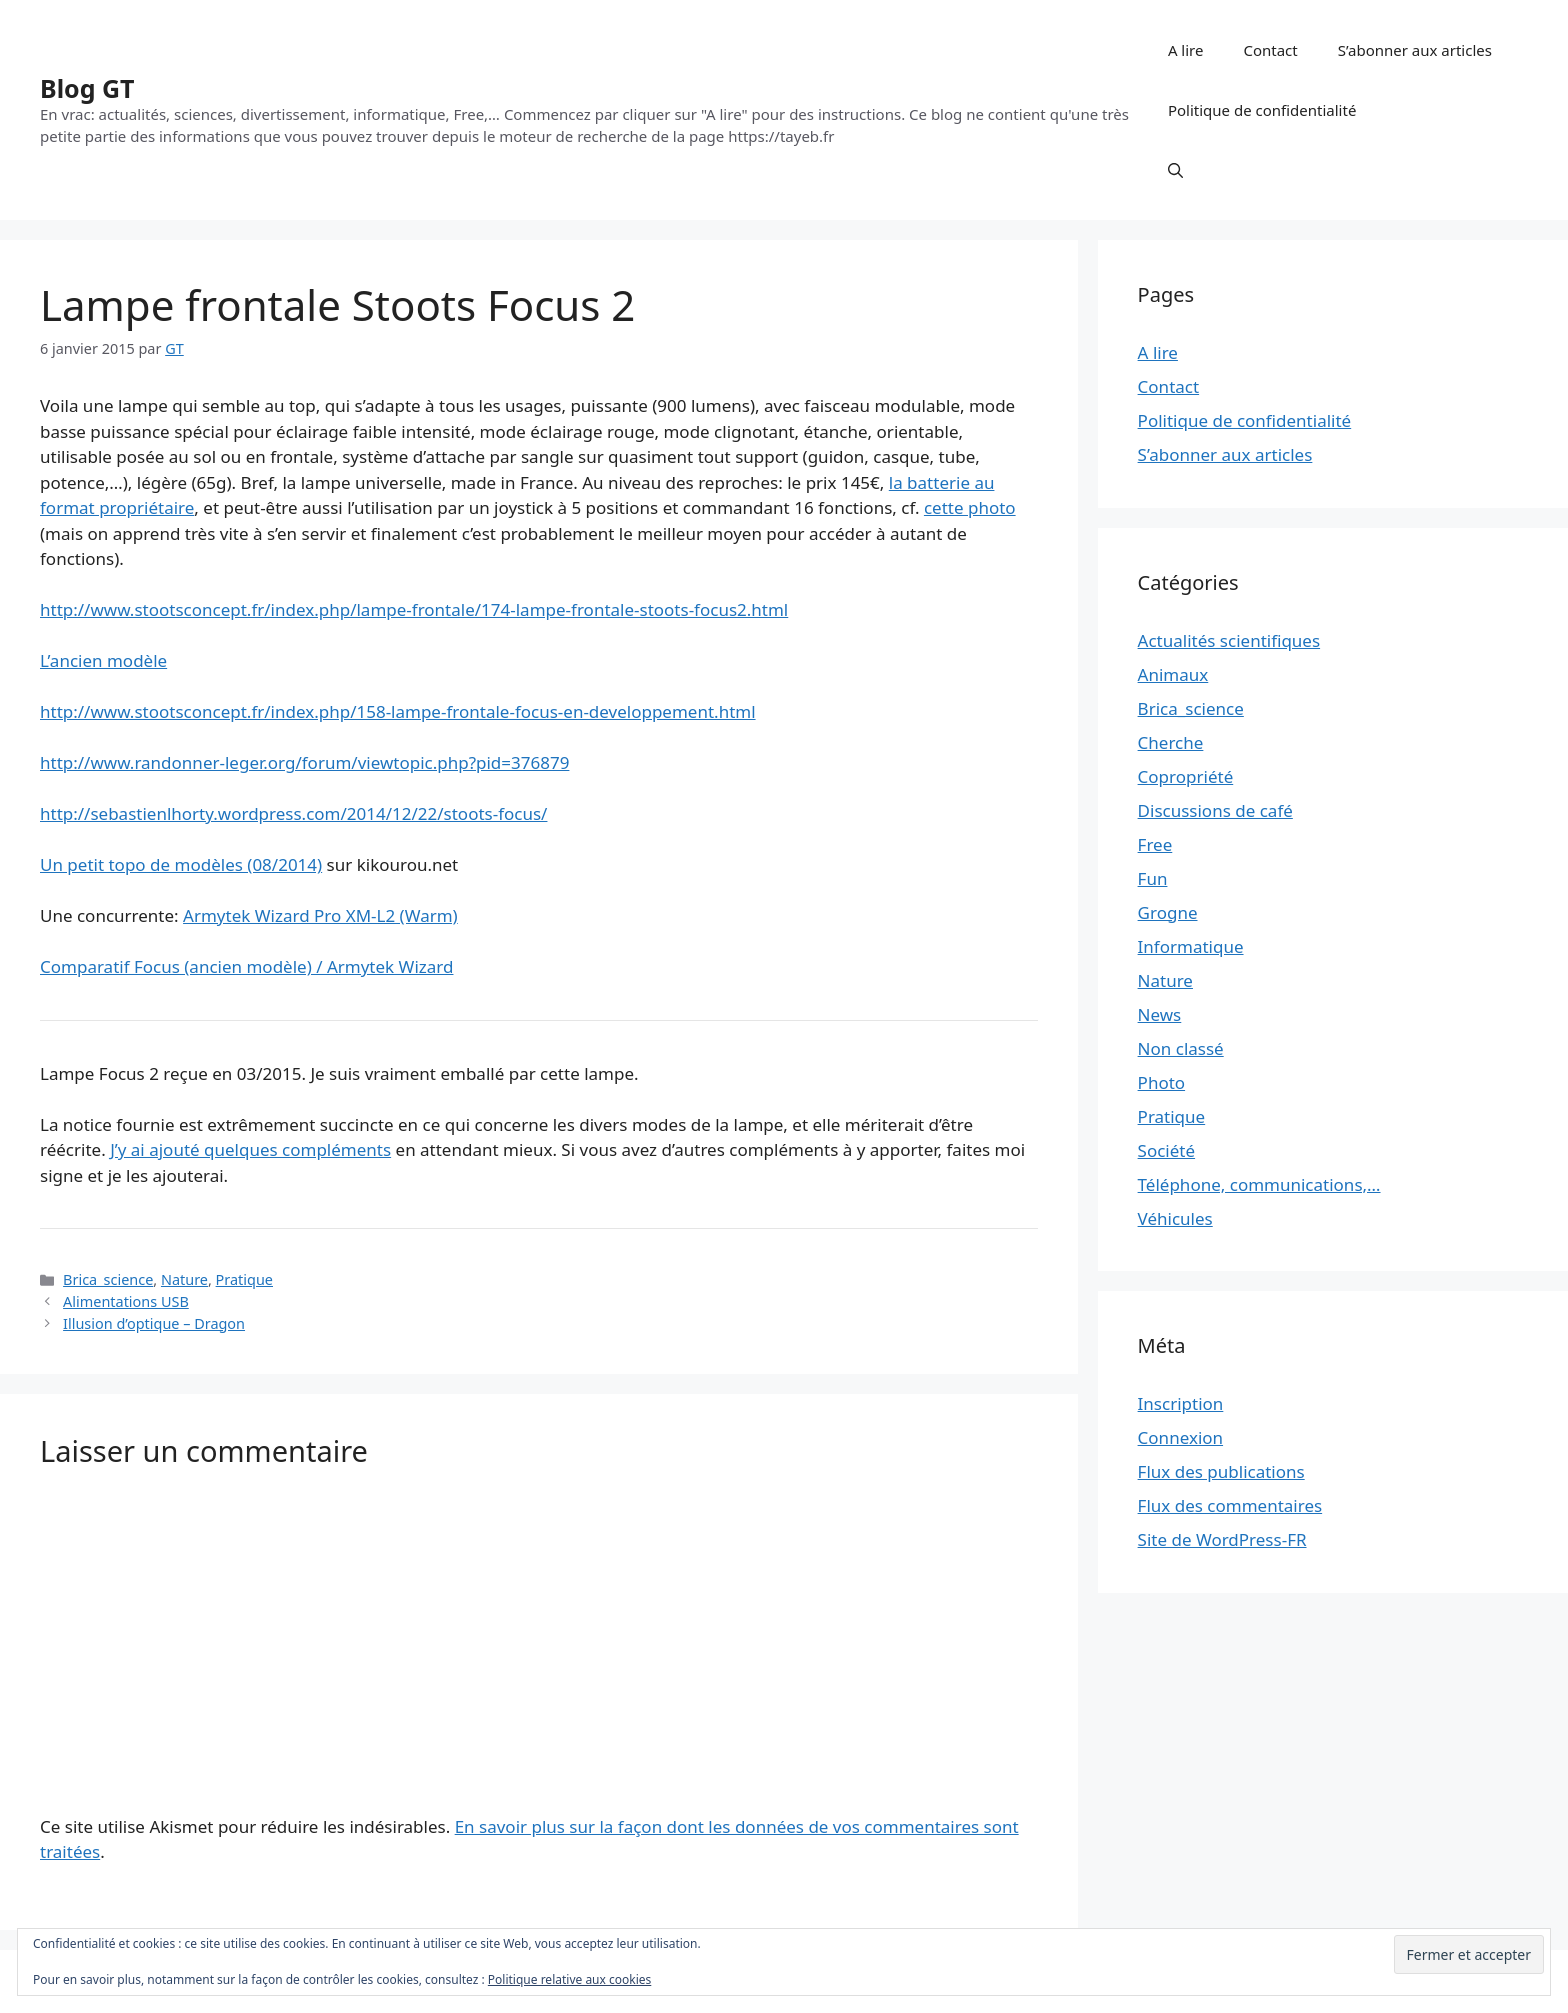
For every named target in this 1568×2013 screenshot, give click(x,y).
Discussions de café (1215, 810)
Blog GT (87, 88)
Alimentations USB (126, 1301)
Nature (184, 1279)
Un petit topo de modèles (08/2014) (181, 864)
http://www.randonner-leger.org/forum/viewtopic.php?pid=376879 (304, 762)
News (1160, 1014)
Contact (1270, 50)
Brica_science (108, 1279)
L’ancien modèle (103, 660)
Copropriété (1186, 776)
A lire (1186, 50)
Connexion (1180, 1437)
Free (1155, 844)
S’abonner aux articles (1415, 50)
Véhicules (1175, 1218)
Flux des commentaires (1230, 1505)
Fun (1153, 878)
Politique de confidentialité (1262, 110)
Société (1166, 1150)
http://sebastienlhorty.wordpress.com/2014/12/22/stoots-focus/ (293, 813)
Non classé (1181, 1048)
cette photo (970, 507)
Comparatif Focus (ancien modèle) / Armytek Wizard (246, 966)
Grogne (1168, 912)
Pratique (244, 1279)
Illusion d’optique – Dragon (154, 1323)
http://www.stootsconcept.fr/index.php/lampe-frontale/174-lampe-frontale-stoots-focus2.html (414, 609)
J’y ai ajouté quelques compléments (250, 1149)
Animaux (1173, 674)
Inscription (1181, 1403)
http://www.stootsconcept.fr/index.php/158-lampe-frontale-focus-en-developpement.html (398, 711)
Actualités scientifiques (1229, 640)
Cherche (1171, 742)
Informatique (1191, 946)
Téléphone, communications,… (1259, 1184)
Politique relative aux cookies (569, 1979)
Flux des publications (1221, 1471)
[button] (1175, 170)
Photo (1162, 1082)
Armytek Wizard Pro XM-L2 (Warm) (320, 915)
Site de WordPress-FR (1222, 1539)
